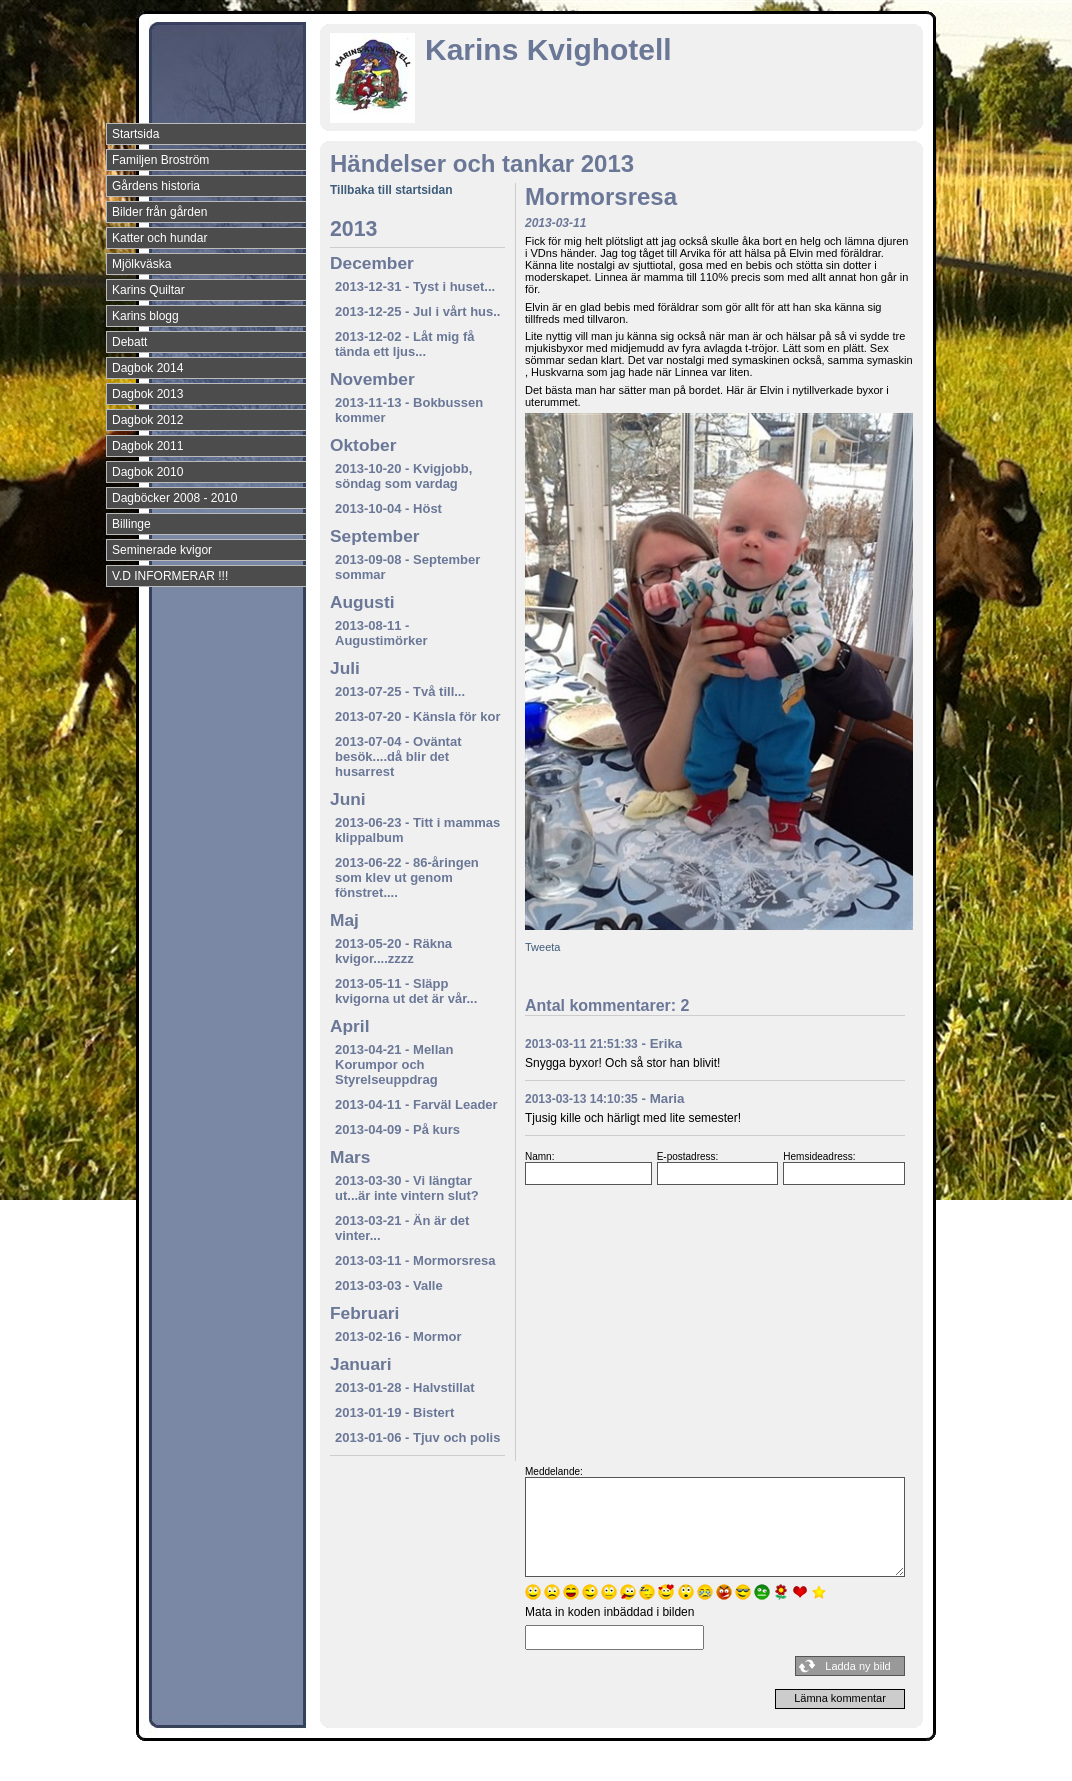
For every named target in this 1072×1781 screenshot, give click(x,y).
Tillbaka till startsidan (391, 190)
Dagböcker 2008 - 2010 (174, 498)
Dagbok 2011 (147, 446)
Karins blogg (145, 316)
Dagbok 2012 (147, 420)
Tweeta (542, 947)
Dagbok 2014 (147, 368)
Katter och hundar (159, 238)
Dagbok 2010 (147, 472)
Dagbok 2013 (147, 394)
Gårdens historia (156, 186)
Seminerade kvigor (162, 550)
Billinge (131, 524)
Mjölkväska (141, 264)
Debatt (129, 342)
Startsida (135, 134)
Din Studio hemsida (888, 1764)
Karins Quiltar (148, 290)
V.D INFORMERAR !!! (170, 576)
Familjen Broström (160, 160)
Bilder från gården (159, 212)
